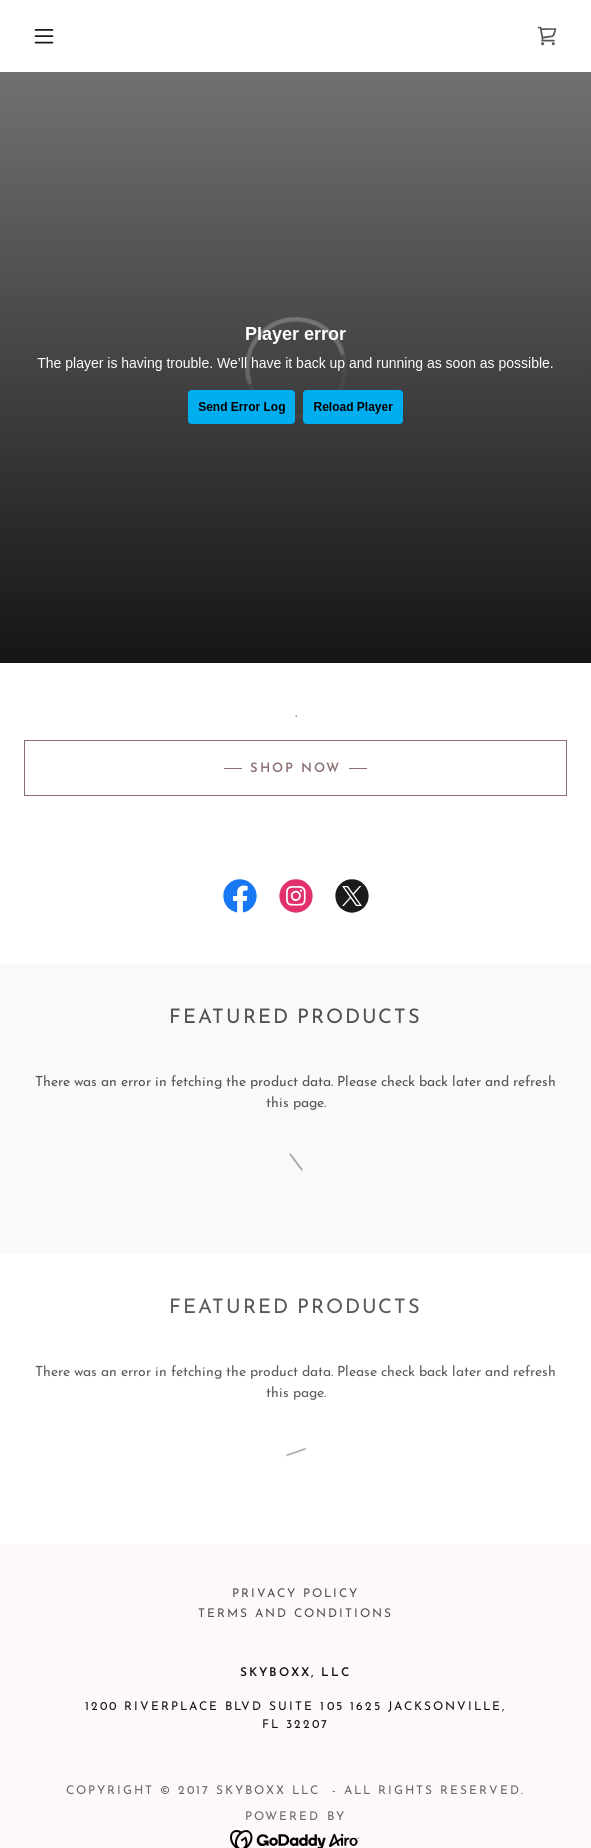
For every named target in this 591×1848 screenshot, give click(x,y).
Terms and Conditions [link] (295, 1614)
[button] (51, 36)
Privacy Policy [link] (295, 1594)
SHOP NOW (295, 768)
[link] (547, 36)
